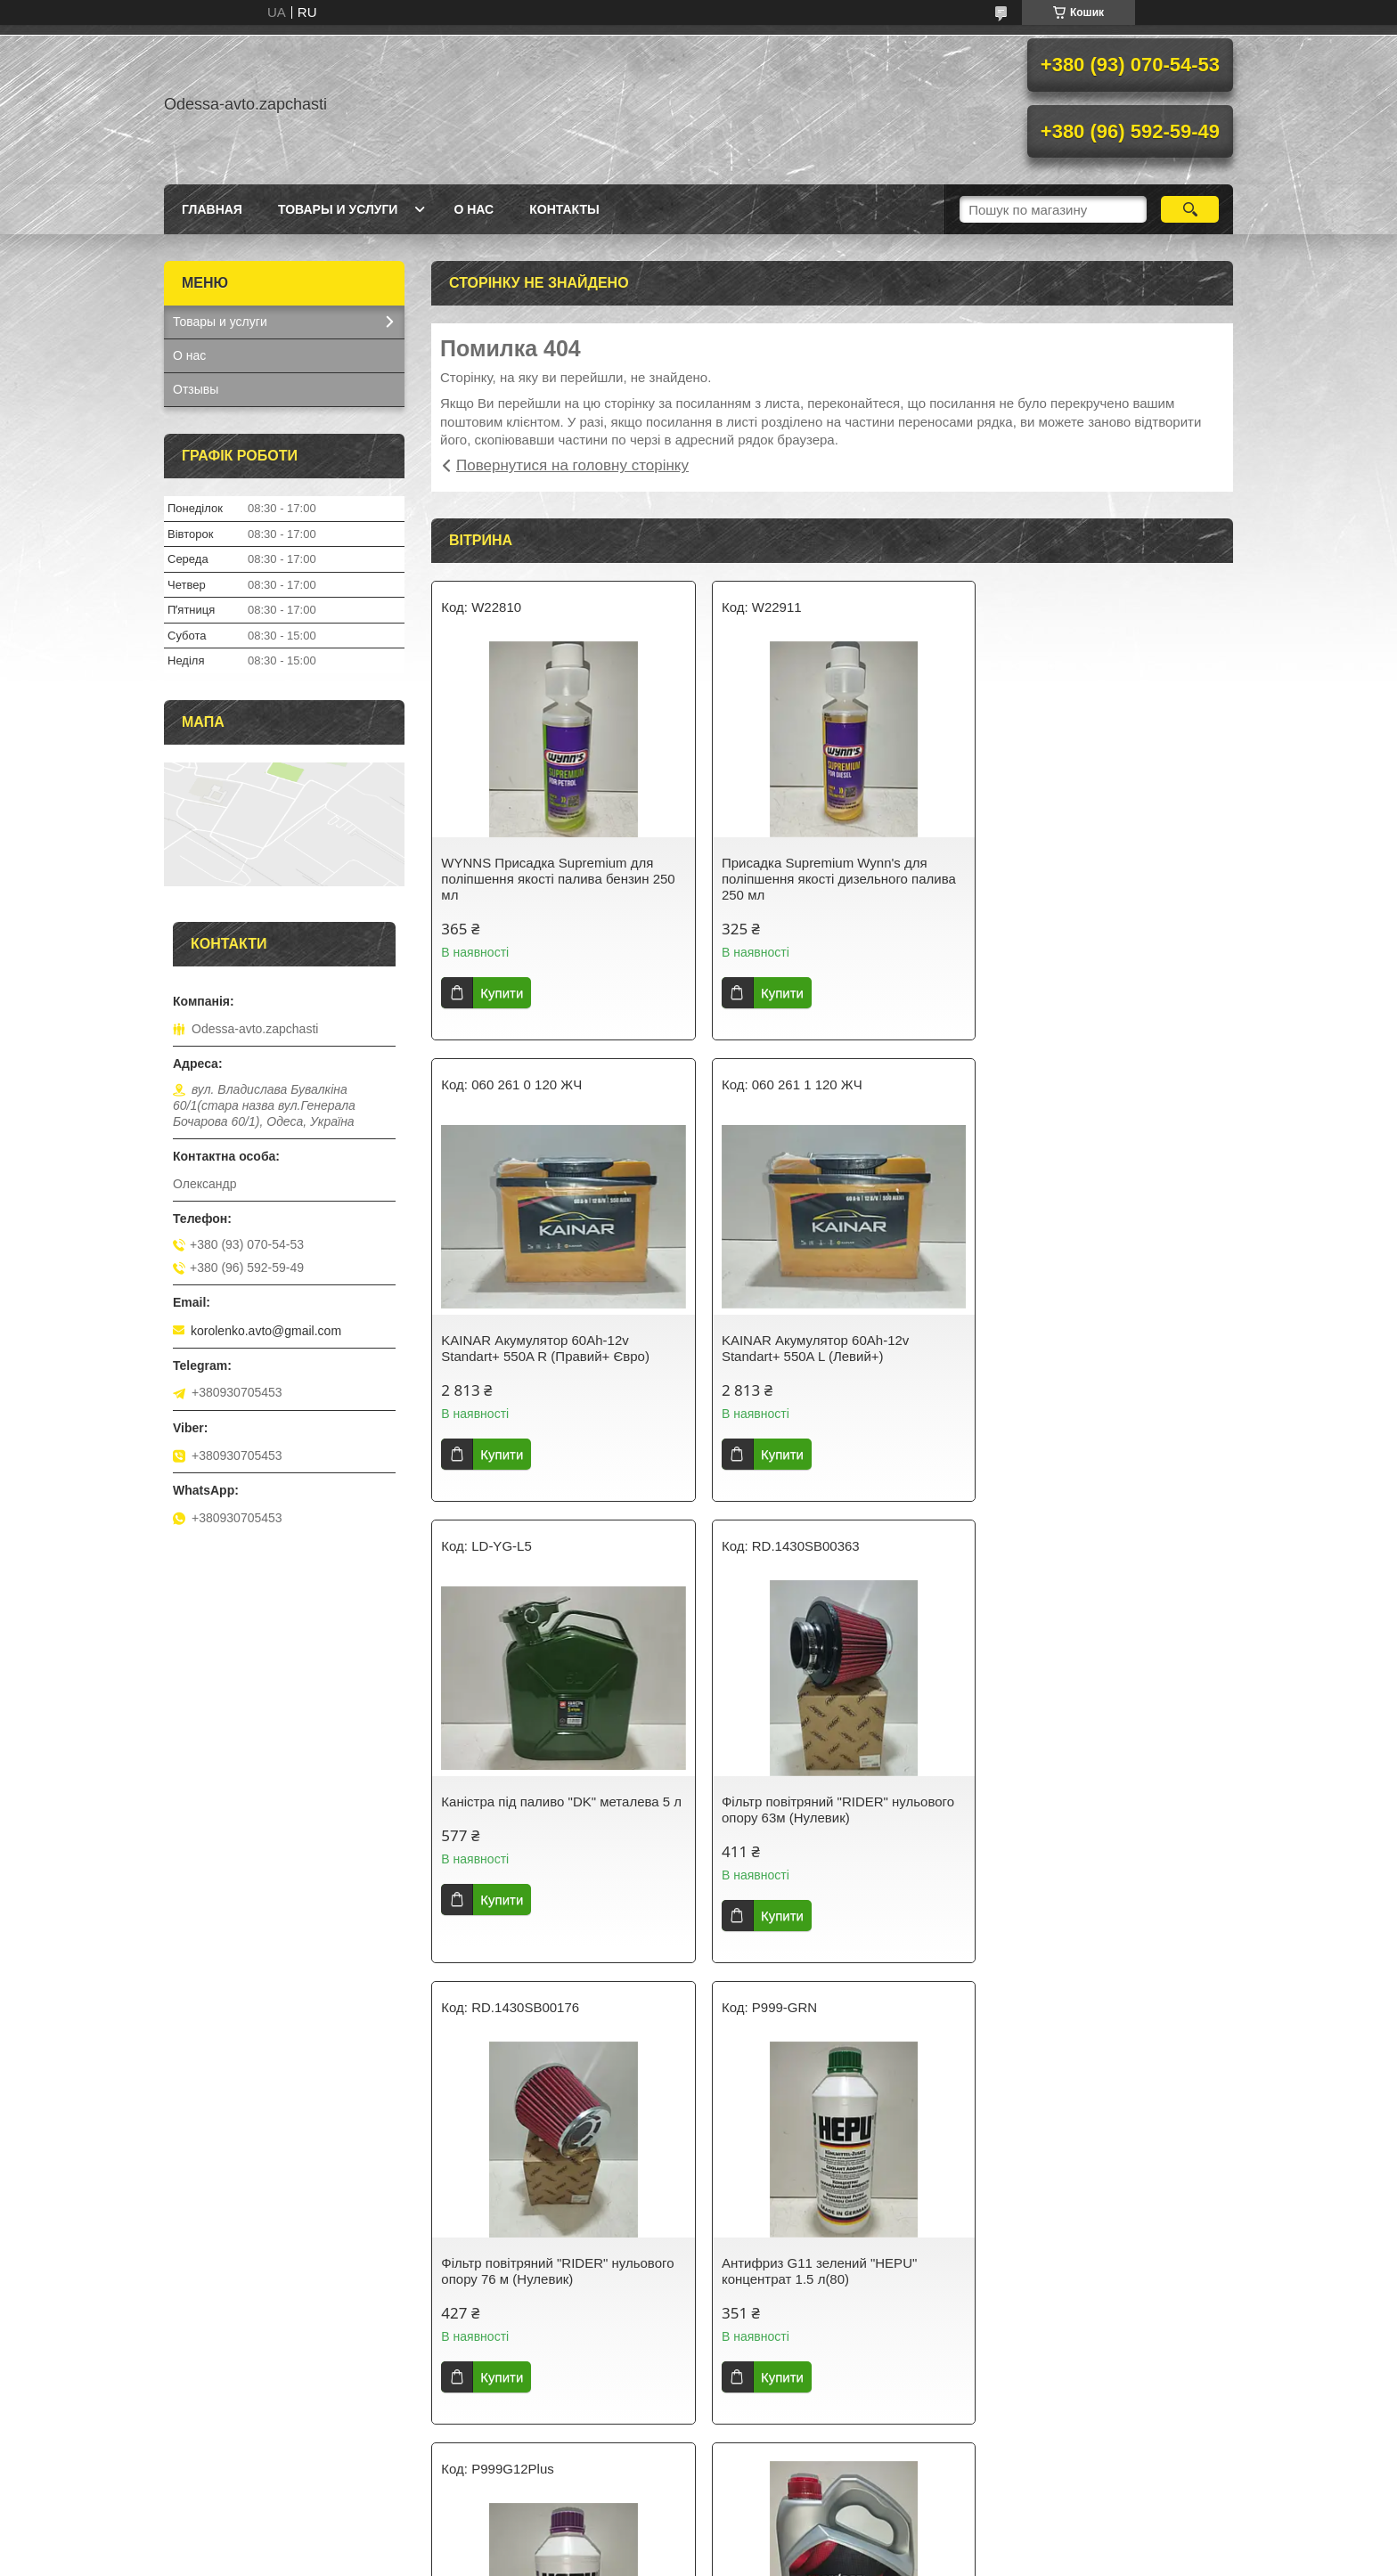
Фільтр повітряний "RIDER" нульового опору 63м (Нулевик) (1102, 1348)
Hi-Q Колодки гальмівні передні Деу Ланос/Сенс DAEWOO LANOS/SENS (827, 2271)
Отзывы (195, 389)
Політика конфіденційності (825, 2559)
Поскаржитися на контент (687, 2559)
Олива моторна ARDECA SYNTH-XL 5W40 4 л (553, 2229)
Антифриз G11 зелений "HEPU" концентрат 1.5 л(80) (811, 1809)
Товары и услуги (338, 209)
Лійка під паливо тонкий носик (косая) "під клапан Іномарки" (1103, 2271)
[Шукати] (1190, 209)
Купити (501, 992)
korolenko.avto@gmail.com (266, 1331)
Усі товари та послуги (825, 2457)
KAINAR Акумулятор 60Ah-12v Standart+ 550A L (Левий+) (534, 1348)
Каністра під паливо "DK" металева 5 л (828, 1348)
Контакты (564, 209)
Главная (212, 209)
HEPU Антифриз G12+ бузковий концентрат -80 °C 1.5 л (1085, 1809)
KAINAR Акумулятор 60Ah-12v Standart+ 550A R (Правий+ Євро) (1090, 870)
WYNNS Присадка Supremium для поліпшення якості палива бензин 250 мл (557, 878)
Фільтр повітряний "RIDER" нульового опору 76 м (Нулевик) (557, 1809)
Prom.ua (782, 2543)
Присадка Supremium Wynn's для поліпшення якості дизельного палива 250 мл (831, 878)
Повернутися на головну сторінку (572, 465)
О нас (473, 209)
